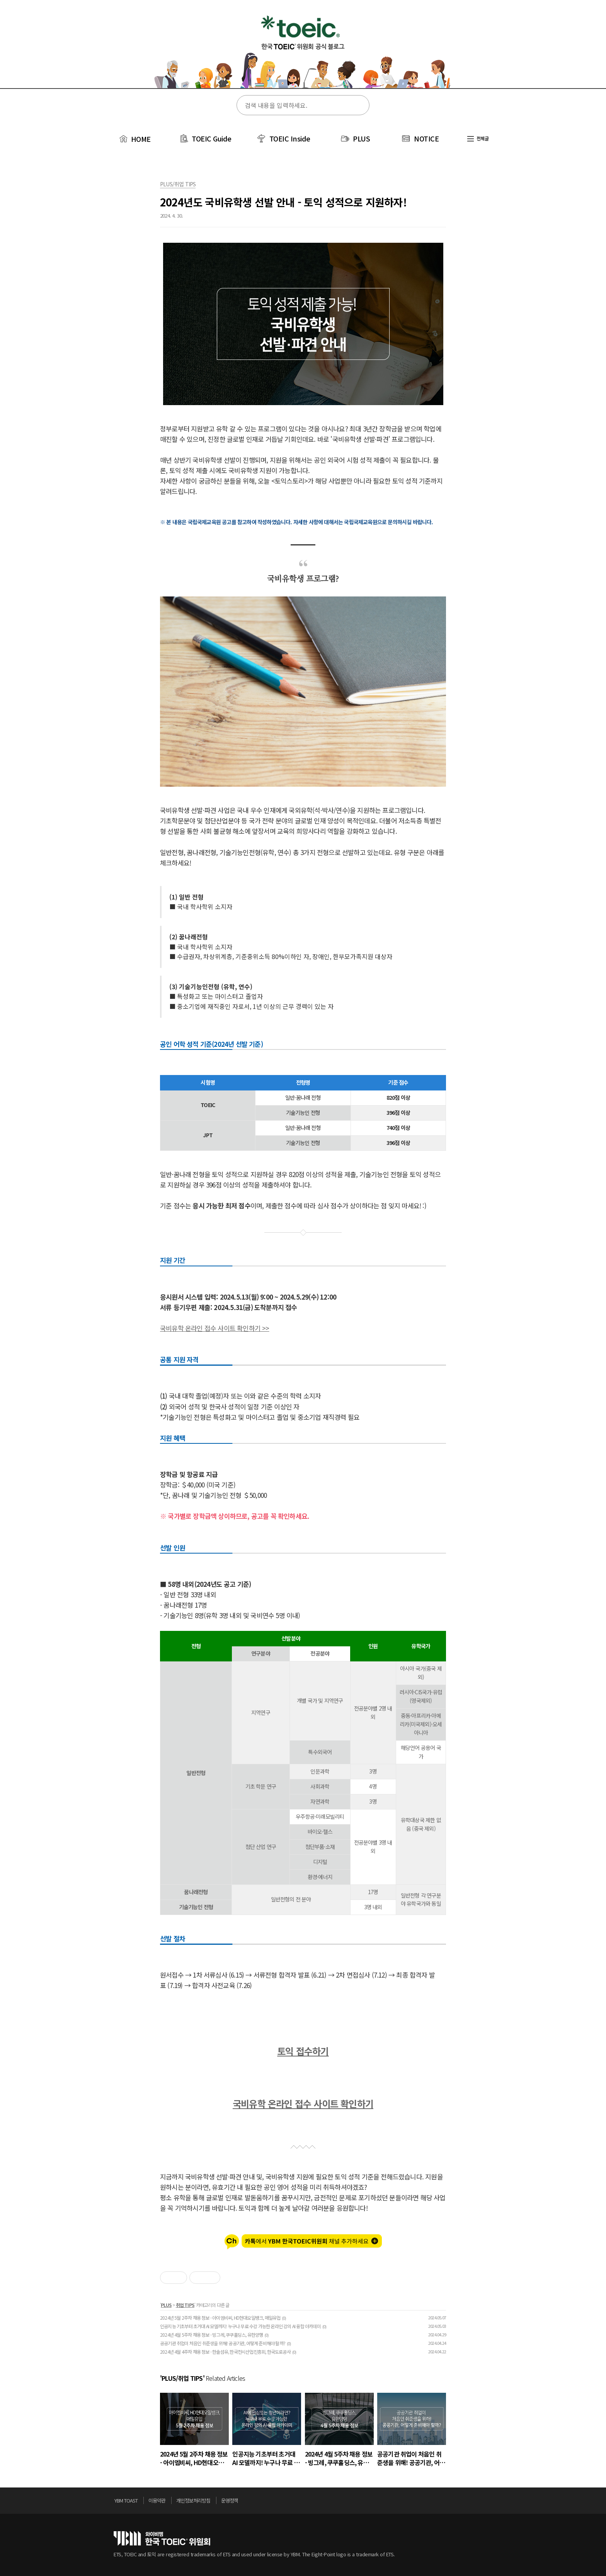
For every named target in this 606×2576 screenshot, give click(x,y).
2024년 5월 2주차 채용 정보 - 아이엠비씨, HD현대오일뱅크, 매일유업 (220, 2317)
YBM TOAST (126, 2500)
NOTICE (426, 138)
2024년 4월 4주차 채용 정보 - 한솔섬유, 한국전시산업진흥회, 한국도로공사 (225, 2351)
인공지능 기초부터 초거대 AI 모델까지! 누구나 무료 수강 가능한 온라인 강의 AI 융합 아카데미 (240, 2326)
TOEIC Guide (212, 138)
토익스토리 (303, 49)
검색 (358, 105)
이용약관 (156, 2500)
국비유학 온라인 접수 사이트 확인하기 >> (214, 1328)
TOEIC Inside (289, 138)
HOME (134, 139)
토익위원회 (162, 2538)
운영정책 (229, 2500)
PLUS (361, 138)
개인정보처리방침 (193, 2500)
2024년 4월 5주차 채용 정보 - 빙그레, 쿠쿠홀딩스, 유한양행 (211, 2334)
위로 (490, 2502)
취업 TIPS (185, 2305)
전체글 (478, 138)
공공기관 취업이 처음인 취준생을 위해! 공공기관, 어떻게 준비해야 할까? (222, 2343)
